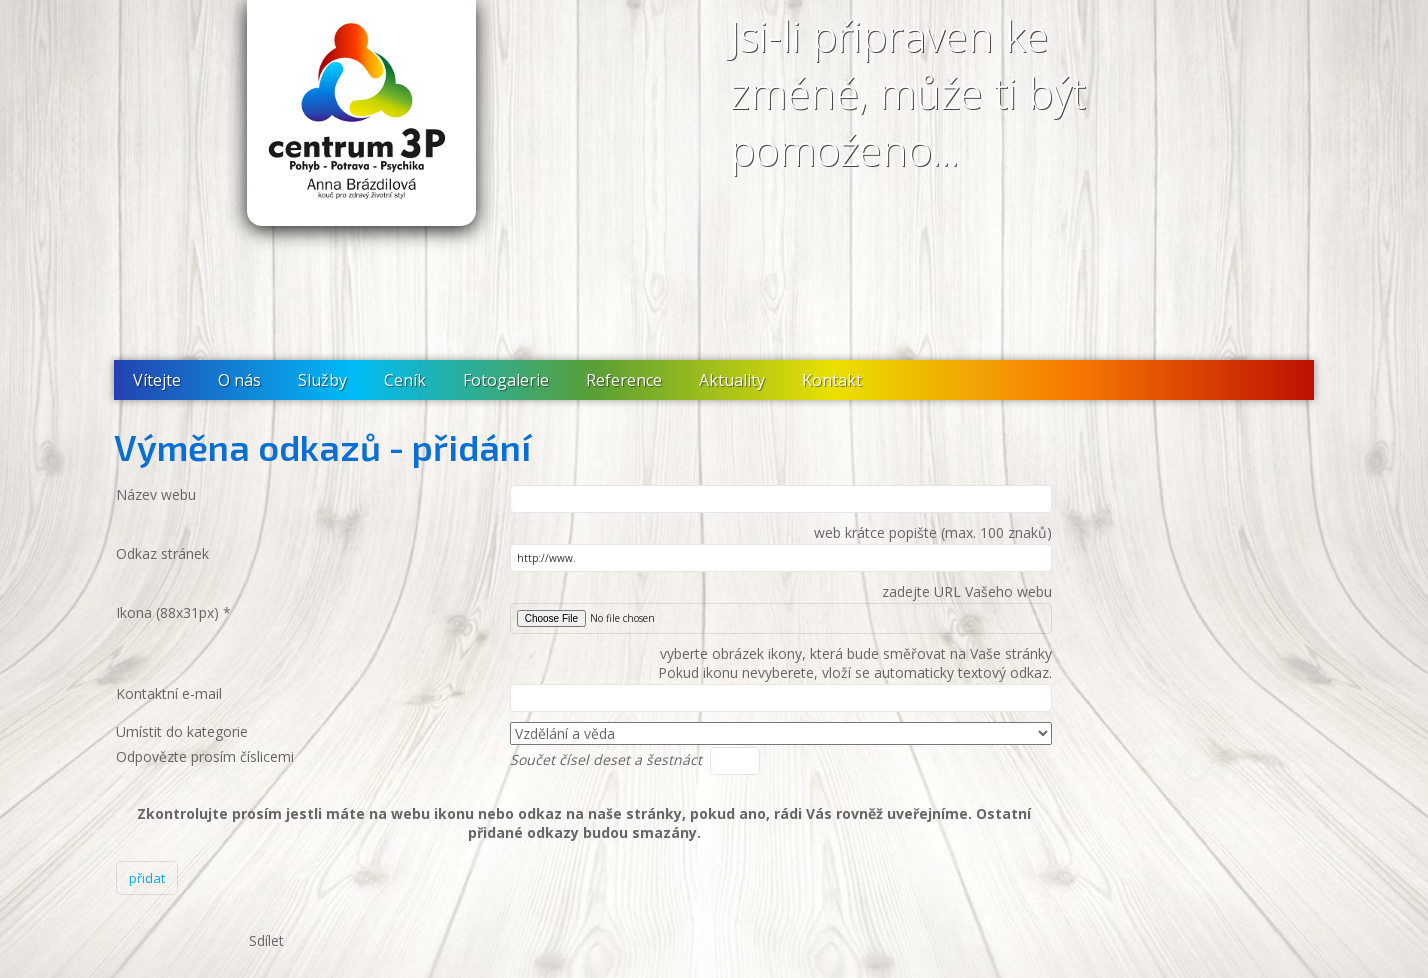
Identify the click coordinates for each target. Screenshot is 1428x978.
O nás (239, 380)
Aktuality (732, 380)
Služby (322, 380)
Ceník (405, 380)
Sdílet (266, 940)
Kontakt (832, 380)
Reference (624, 380)
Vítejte (157, 380)
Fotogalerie (506, 380)
